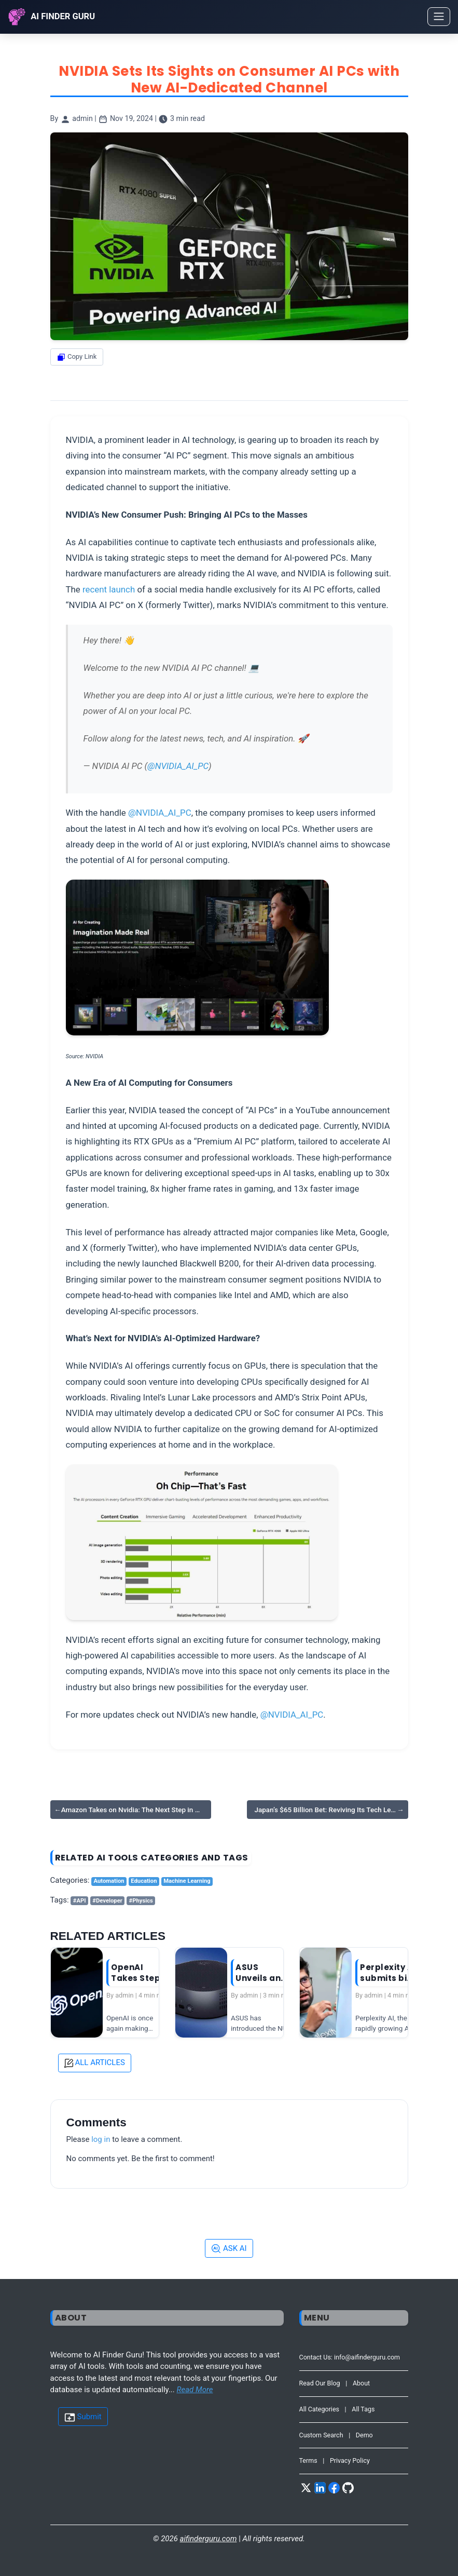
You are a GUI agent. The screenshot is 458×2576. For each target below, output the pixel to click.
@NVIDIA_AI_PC (178, 766)
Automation (109, 1881)
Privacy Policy (350, 2460)
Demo (364, 2435)
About (361, 2383)
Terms (308, 2460)
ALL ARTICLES (94, 2063)
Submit (83, 2417)
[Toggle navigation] (438, 16)
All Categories (319, 2409)
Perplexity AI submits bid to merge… (388, 1973)
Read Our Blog (319, 2383)
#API (79, 1900)
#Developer (107, 1900)
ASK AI (228, 2249)
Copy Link (77, 357)
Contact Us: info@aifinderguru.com (349, 2357)
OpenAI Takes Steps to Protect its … (138, 1973)
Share (74, 375)
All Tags (363, 2409)
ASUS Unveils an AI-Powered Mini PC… (261, 1973)
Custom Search (321, 2435)
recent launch (108, 589)
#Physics (141, 1900)
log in (100, 2139)
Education (144, 1881)
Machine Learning (187, 1881)
